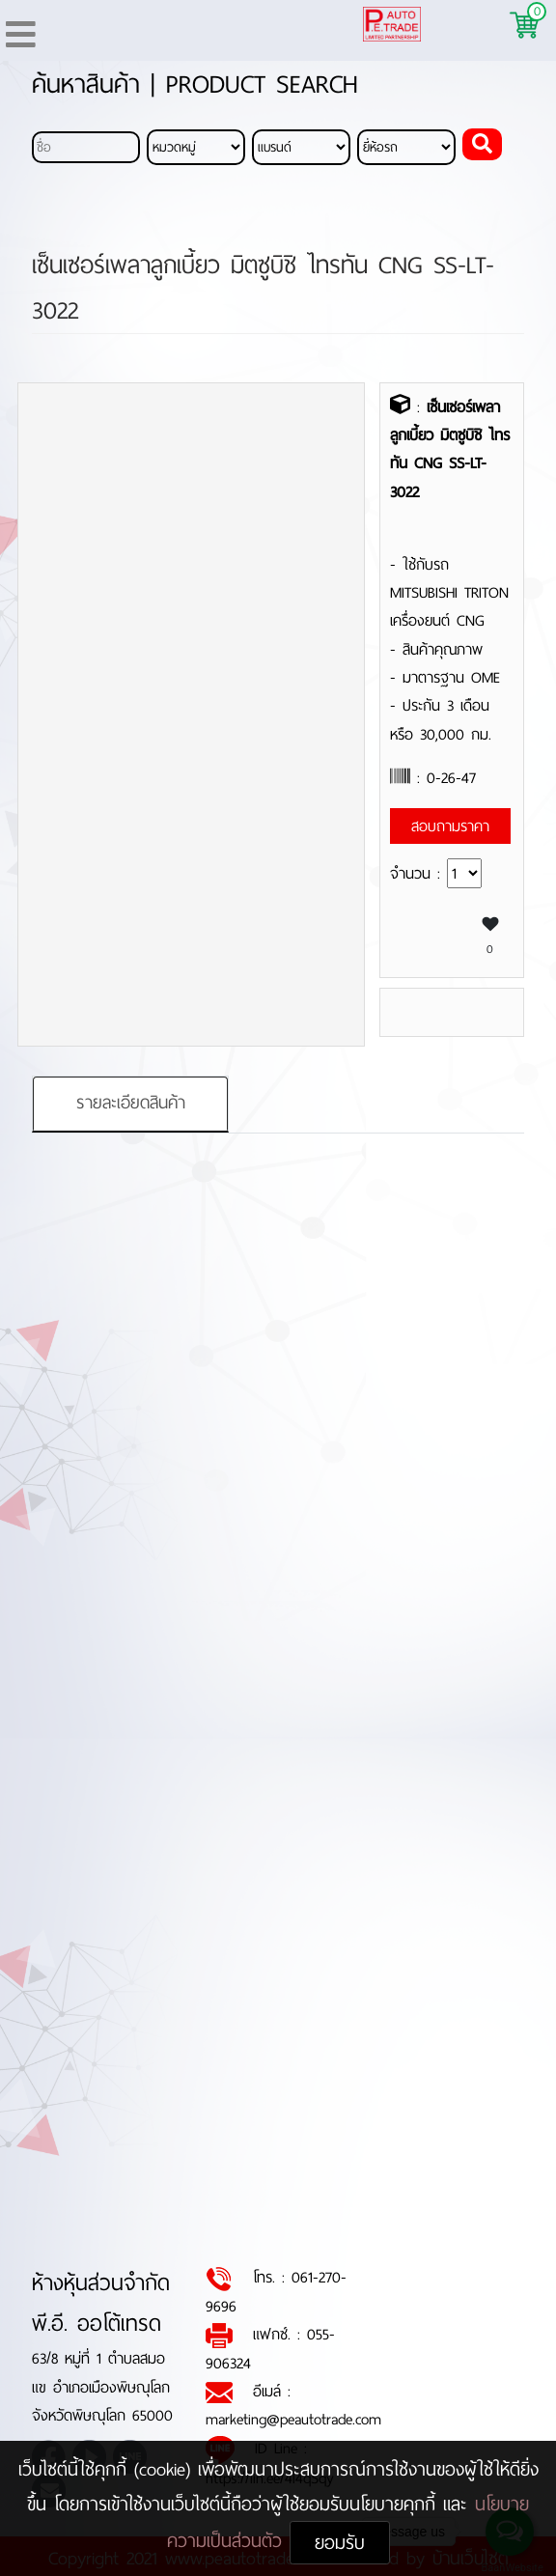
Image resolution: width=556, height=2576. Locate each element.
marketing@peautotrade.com (293, 2420)
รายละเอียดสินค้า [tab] (130, 1103)
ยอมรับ (340, 2543)
